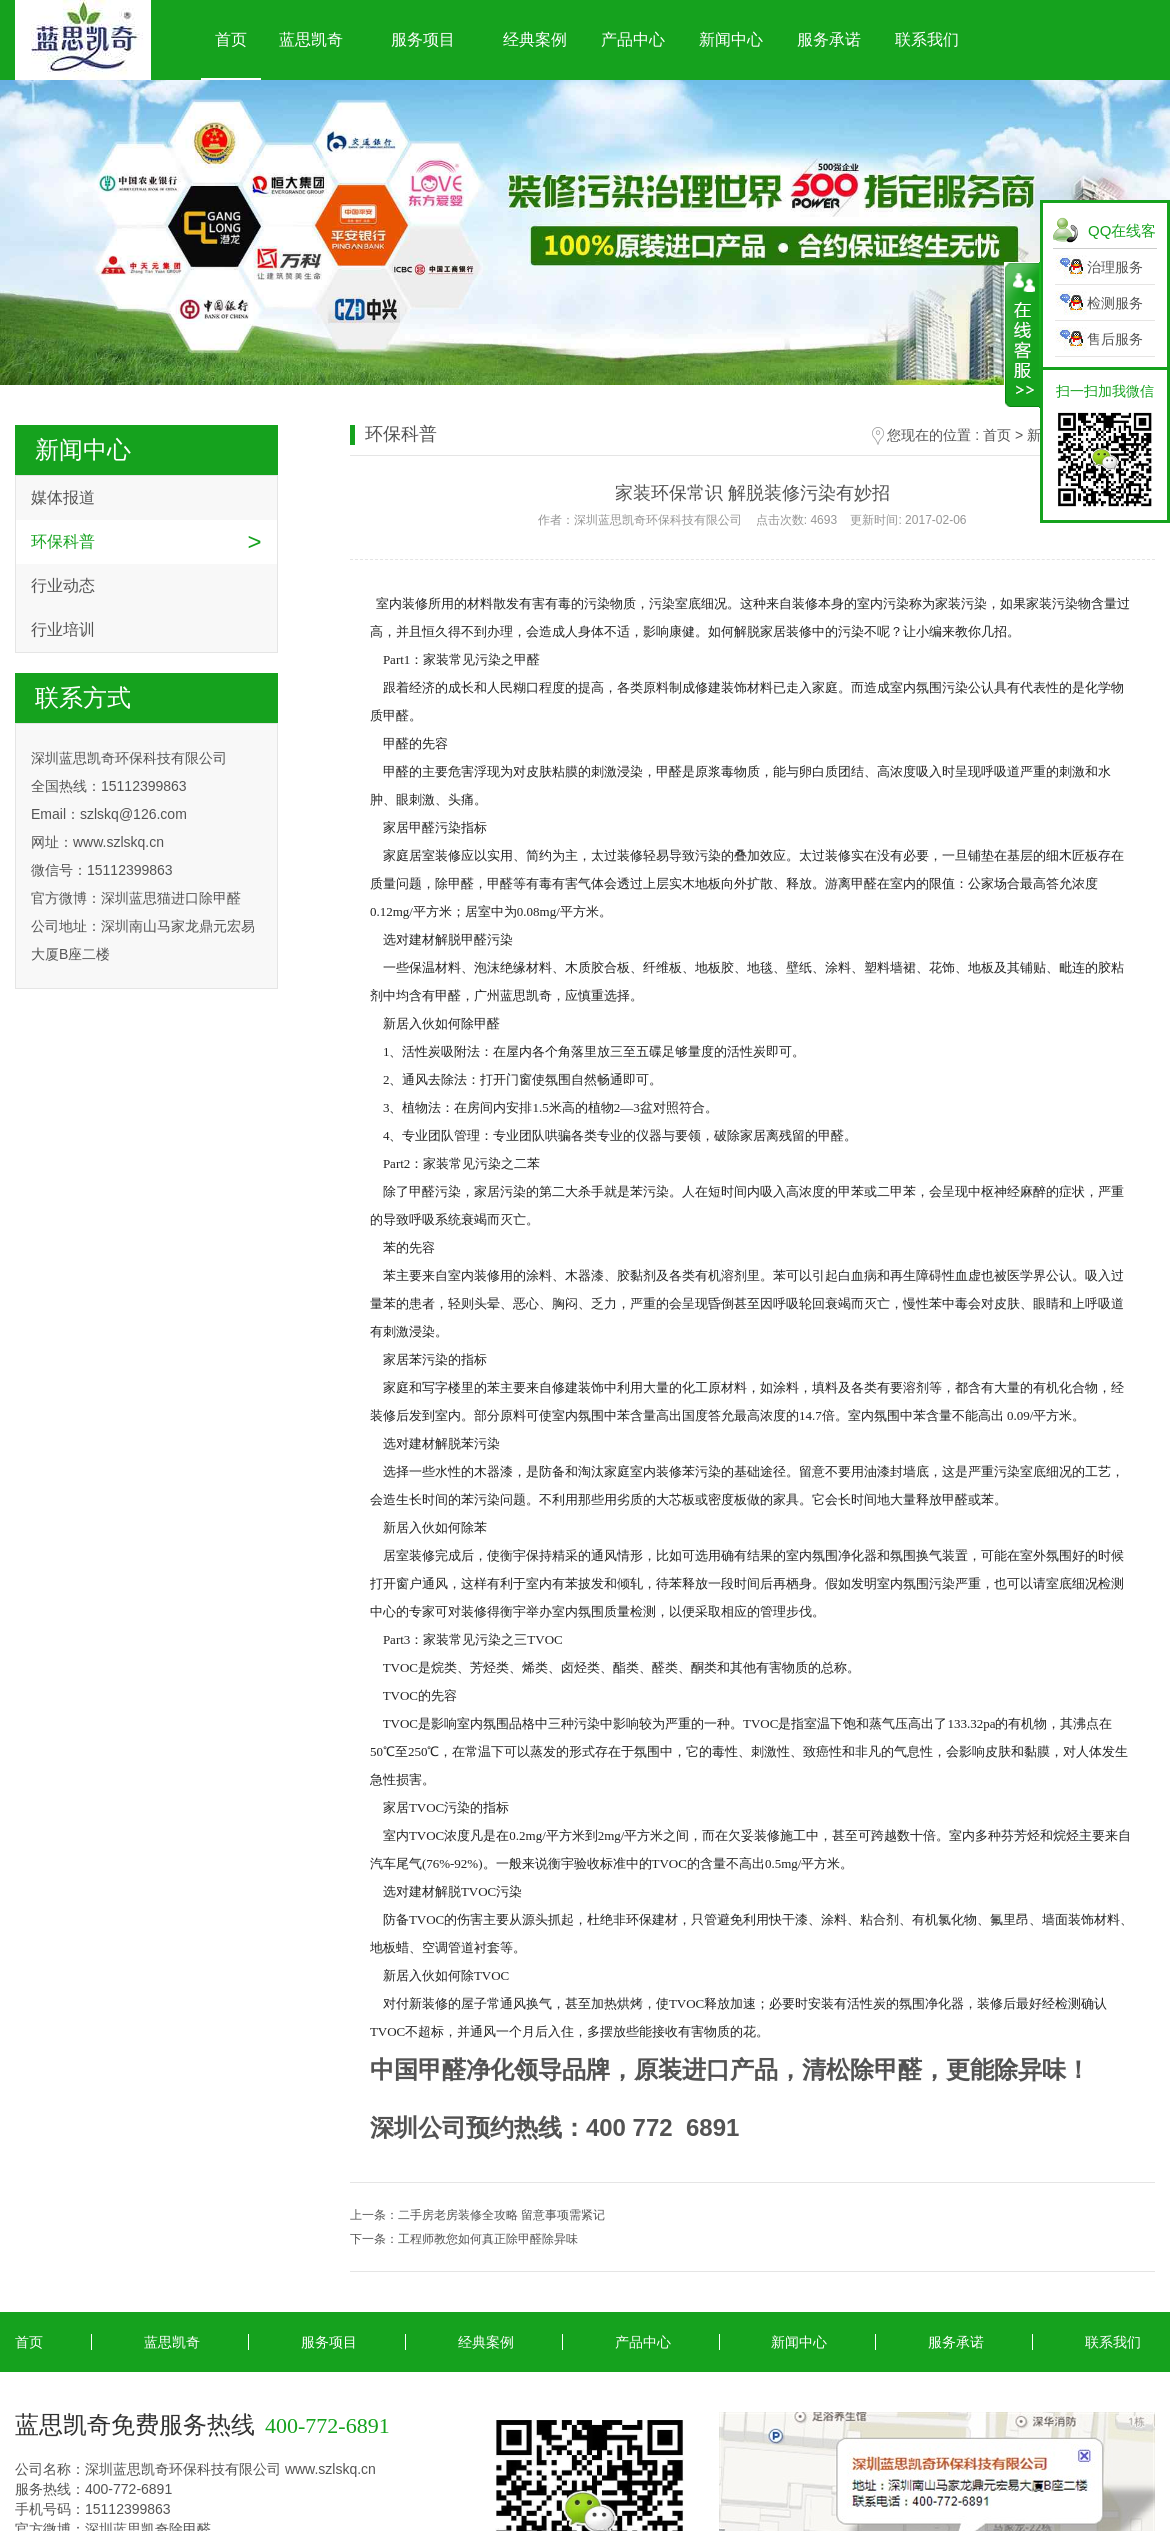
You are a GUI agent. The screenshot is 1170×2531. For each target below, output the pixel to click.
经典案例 (535, 39)
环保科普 (63, 541)
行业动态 (63, 585)
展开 (1022, 335)
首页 (231, 39)
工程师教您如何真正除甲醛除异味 (488, 2239)
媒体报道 (63, 497)
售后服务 (1115, 339)
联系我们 (927, 39)
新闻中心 (731, 39)
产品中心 (633, 39)
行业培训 (63, 629)
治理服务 (1115, 267)
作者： (752, 520)
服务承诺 (829, 39)
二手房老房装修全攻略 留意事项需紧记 (501, 2215)
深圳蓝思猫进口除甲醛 (171, 898)
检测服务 (1115, 303)
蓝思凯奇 (311, 39)
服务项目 (423, 39)
